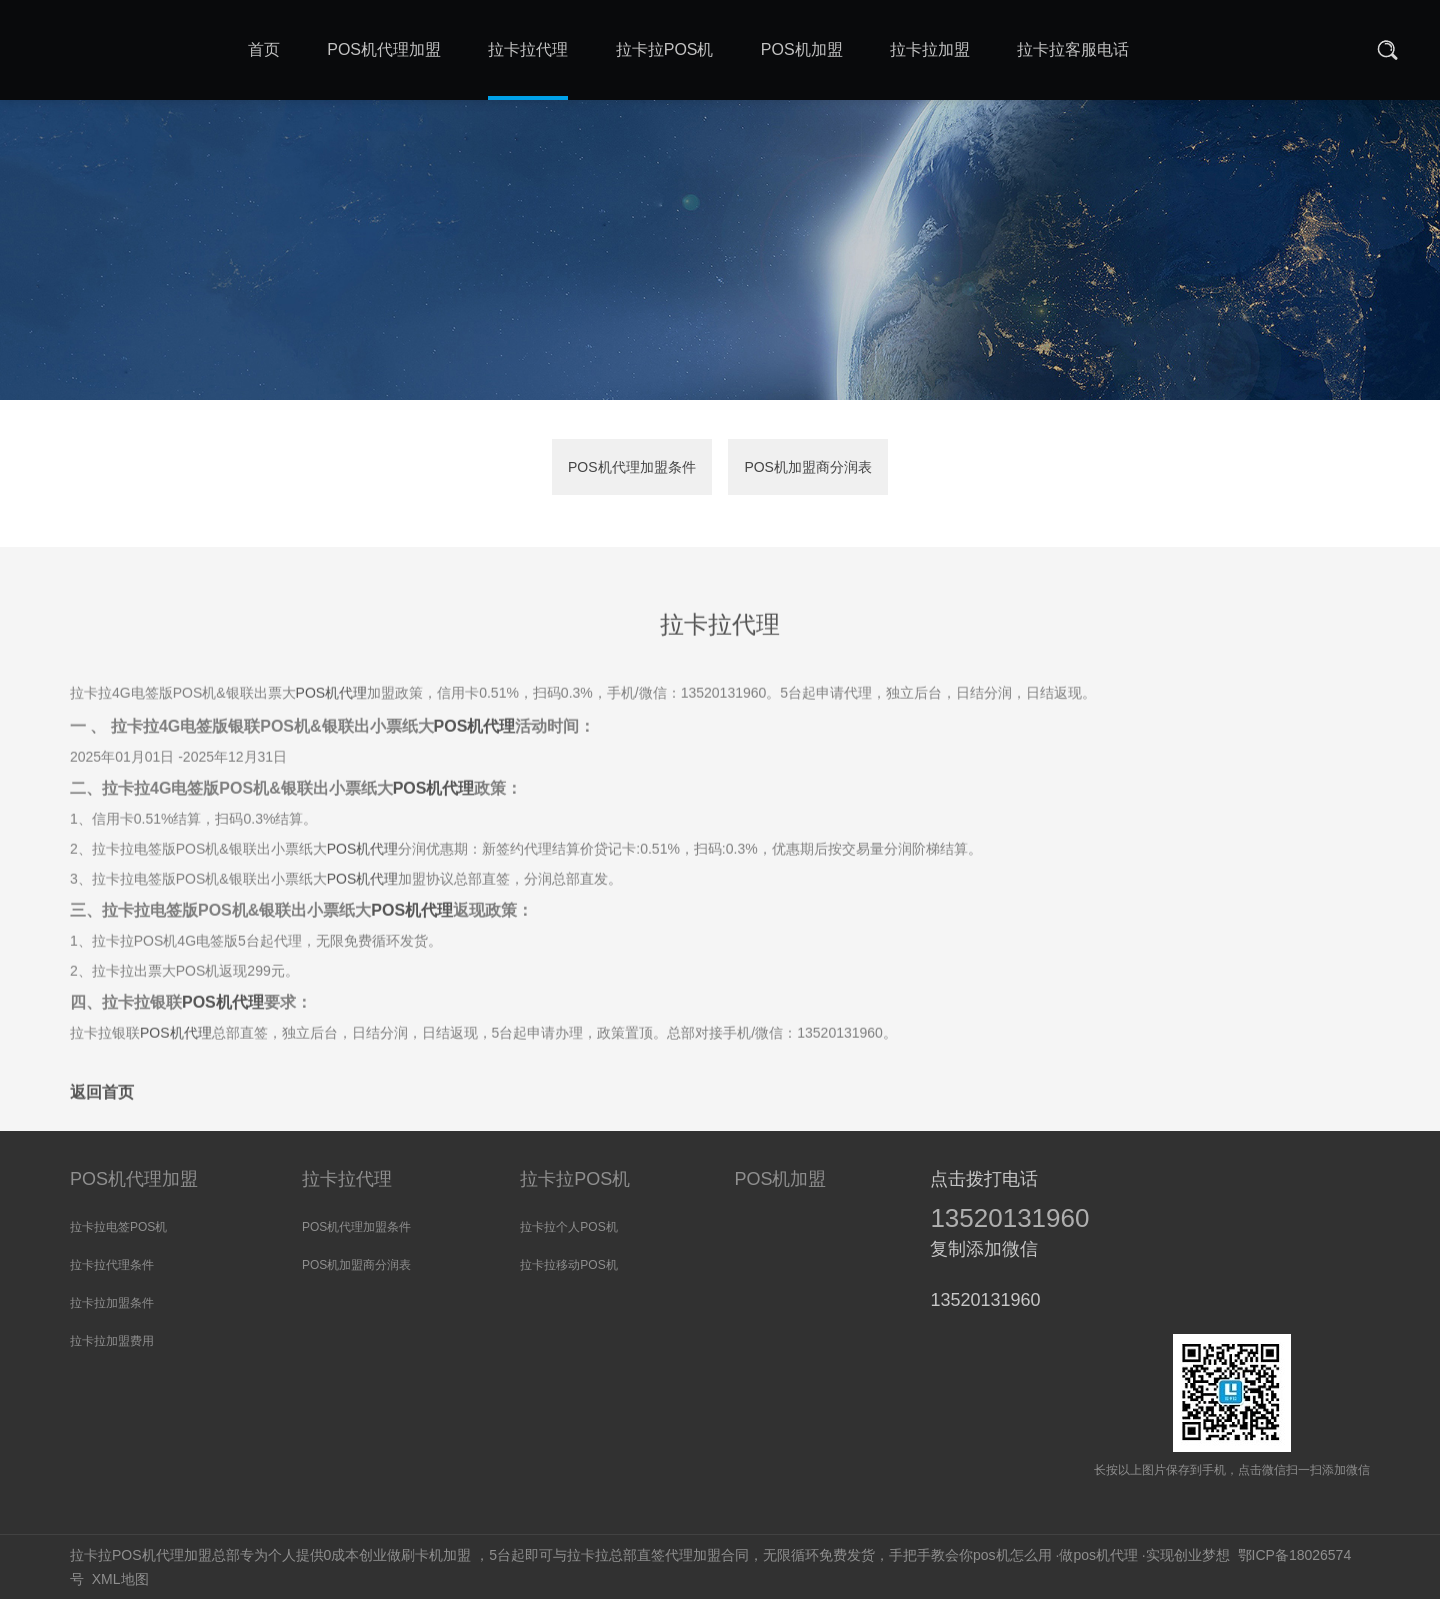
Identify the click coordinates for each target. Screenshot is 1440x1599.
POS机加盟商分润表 (808, 468)
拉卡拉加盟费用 (112, 1341)
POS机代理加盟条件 (632, 468)
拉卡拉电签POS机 (118, 1227)
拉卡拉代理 (347, 1179)
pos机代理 (1105, 1555)
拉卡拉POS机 (575, 1179)
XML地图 (120, 1579)
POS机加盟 (780, 1179)
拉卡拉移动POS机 (568, 1265)
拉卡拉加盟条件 (112, 1303)
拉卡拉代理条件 (112, 1265)
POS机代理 (332, 735)
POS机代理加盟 (134, 1179)
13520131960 (1009, 1218)
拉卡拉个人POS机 (568, 1227)
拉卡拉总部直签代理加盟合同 (658, 1555)
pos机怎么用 (1012, 1555)
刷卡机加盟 (436, 1555)
